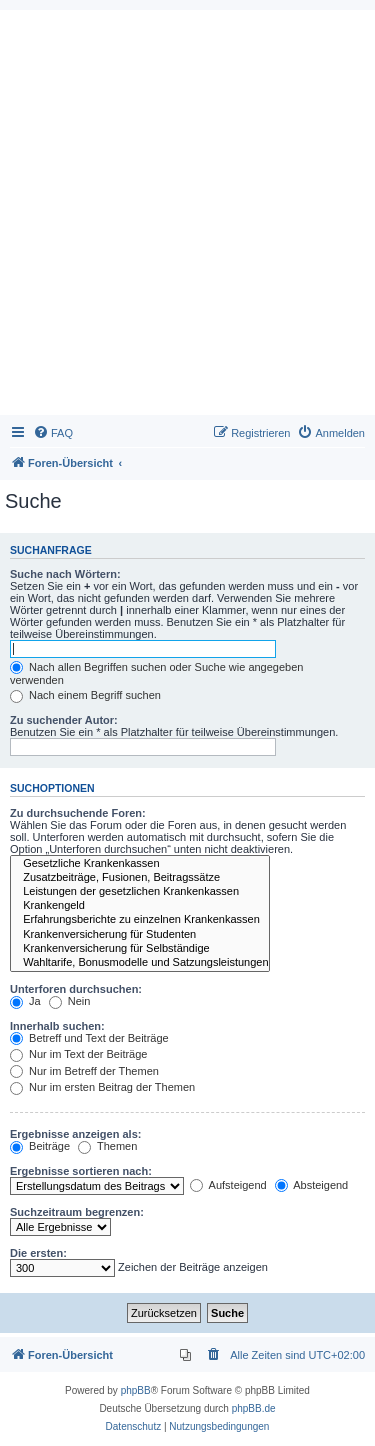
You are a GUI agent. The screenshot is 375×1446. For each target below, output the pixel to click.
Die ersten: (38, 1253)
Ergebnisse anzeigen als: (75, 1134)
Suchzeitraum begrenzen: (77, 1212)
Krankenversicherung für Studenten (140, 935)
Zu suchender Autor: (64, 720)
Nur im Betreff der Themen (84, 1071)
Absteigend (312, 1185)
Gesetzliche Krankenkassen (140, 864)
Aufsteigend (228, 1185)
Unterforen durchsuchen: (76, 989)
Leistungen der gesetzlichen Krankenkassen (140, 892)
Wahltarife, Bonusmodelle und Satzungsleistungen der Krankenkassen (140, 963)
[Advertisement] (187, 217)
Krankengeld (140, 906)
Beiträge (40, 1146)
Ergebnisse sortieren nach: (81, 1171)
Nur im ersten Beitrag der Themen (102, 1087)
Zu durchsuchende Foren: (78, 813)
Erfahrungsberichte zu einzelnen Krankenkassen (140, 920)
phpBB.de (254, 1408)
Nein (70, 1001)
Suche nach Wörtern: (65, 574)
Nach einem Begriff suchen (85, 695)
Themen (107, 1146)
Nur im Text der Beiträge (78, 1054)
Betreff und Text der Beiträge (89, 1038)
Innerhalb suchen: (57, 1026)
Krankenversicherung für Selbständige (140, 949)
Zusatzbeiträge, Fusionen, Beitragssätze (140, 878)
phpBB (136, 1390)
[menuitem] (53, 433)
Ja (25, 1001)
